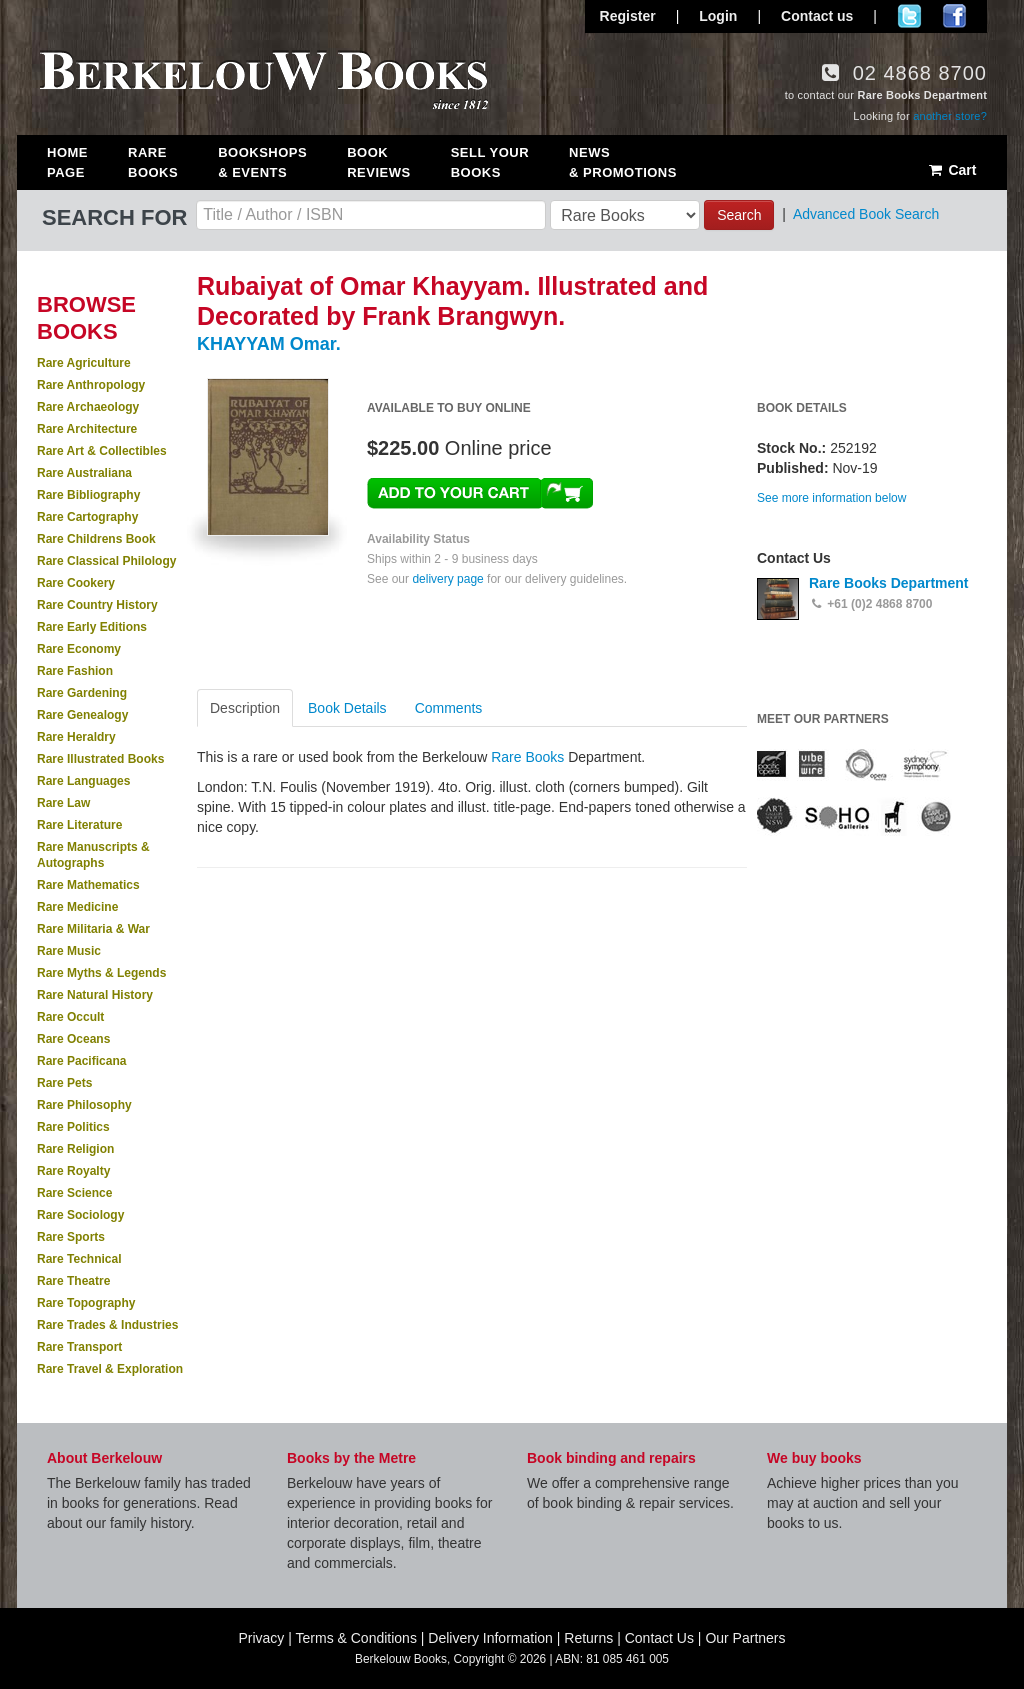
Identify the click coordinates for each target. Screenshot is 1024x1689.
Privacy (261, 1638)
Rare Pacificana (81, 1061)
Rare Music (69, 951)
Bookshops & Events (262, 162)
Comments (449, 708)
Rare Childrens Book (96, 539)
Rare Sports (71, 1237)
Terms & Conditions (356, 1638)
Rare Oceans (73, 1039)
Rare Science (74, 1193)
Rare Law (63, 803)
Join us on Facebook (954, 16)
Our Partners (745, 1638)
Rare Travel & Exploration (110, 1369)
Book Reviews (378, 162)
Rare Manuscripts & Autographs (93, 855)
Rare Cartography (87, 517)
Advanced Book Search (866, 214)
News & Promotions (623, 162)
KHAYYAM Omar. (269, 344)
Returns (588, 1638)
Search (739, 215)
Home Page (67, 162)
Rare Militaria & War (93, 929)
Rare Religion (75, 1149)
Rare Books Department (889, 583)
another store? (950, 116)
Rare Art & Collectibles (102, 451)
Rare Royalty (73, 1171)
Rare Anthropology (91, 385)
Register (628, 16)
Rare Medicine (77, 907)
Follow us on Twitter (909, 16)
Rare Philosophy (84, 1105)
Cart (951, 170)
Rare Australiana (84, 473)
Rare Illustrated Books (100, 759)
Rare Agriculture (84, 363)
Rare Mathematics (88, 885)
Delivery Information (490, 1638)
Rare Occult (70, 1017)
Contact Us (659, 1638)
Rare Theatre (73, 1281)
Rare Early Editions (92, 627)
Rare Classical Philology (106, 561)
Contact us (817, 16)
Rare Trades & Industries (107, 1325)
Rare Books (153, 162)
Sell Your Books (490, 162)
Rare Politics (73, 1127)
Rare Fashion (75, 671)
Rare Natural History (95, 995)
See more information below (831, 498)
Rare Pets (64, 1083)
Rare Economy (79, 649)
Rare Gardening (82, 693)
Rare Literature (79, 825)
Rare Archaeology (88, 407)
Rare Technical (79, 1259)
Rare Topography (86, 1303)
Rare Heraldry (76, 737)
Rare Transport (79, 1347)
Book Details (347, 708)
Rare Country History (97, 605)
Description (245, 708)
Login (718, 16)
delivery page (447, 579)
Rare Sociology (80, 1215)
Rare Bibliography (88, 495)
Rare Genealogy (82, 715)
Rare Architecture (87, 429)
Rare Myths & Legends (101, 973)
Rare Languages (83, 781)
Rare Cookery (76, 583)
